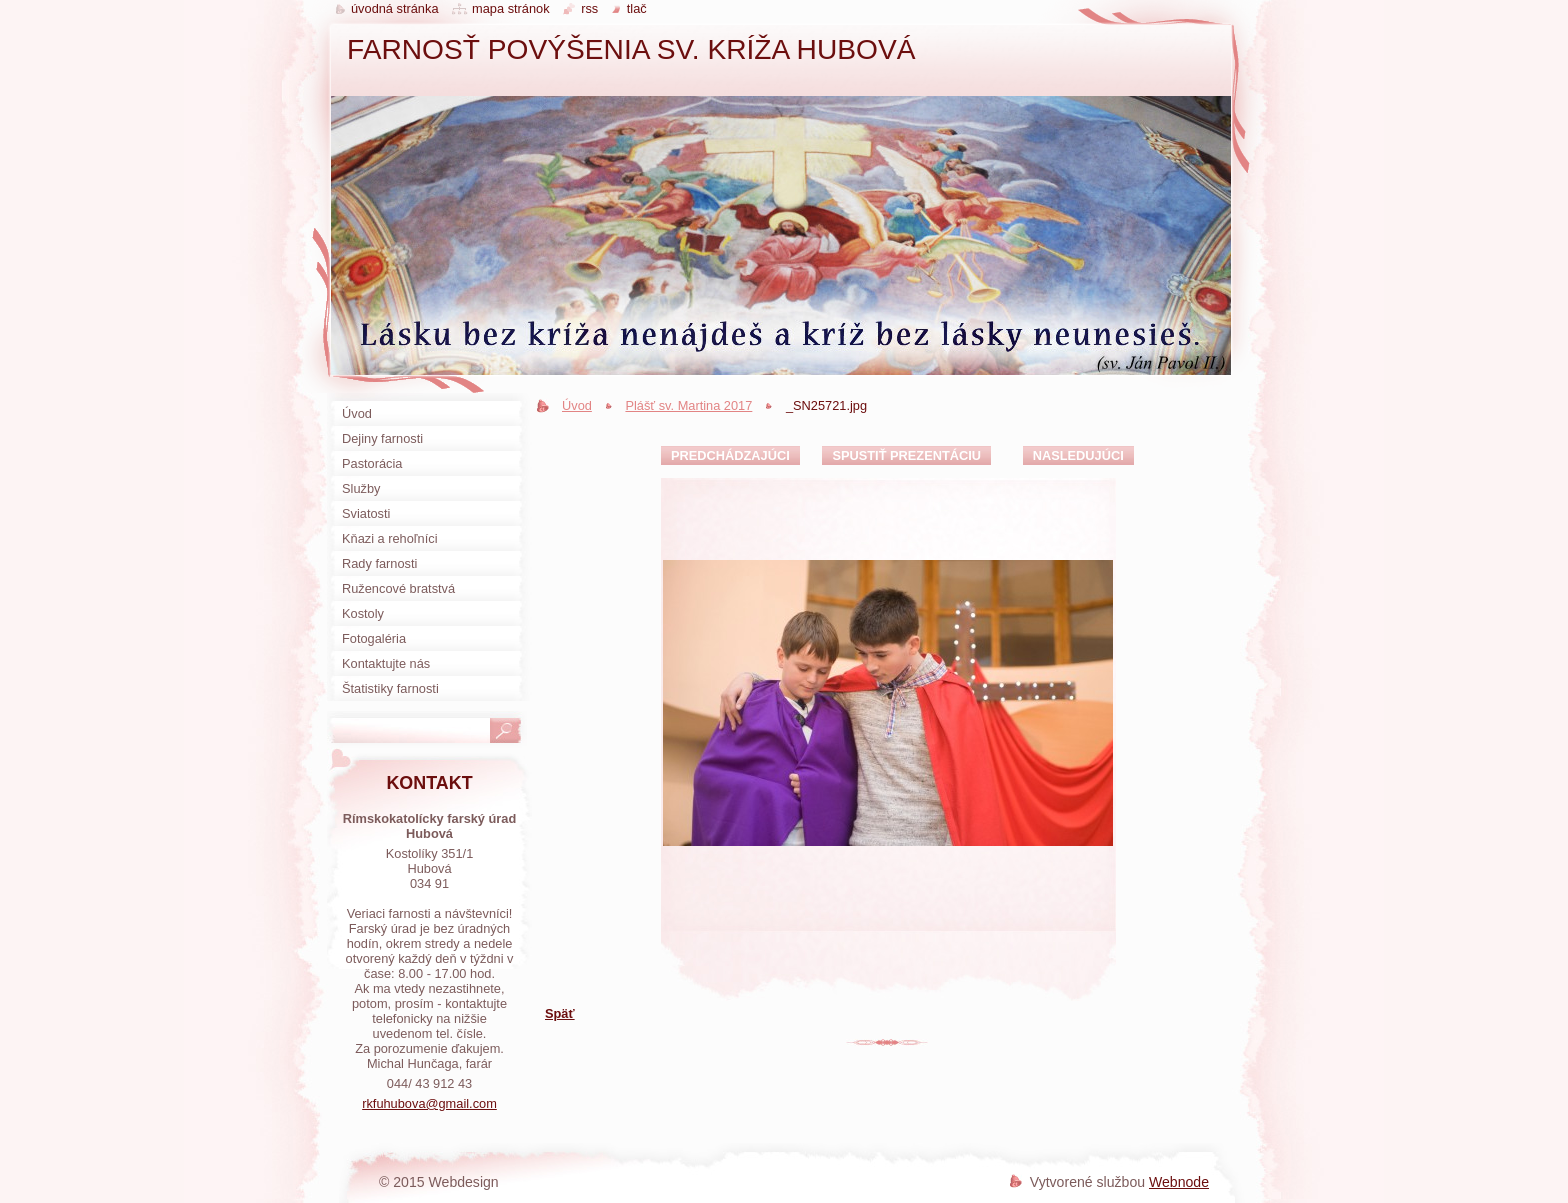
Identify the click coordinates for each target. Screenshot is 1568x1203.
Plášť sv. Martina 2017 (688, 405)
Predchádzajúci (730, 455)
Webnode (1179, 1182)
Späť (560, 1013)
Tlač (637, 8)
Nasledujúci (1078, 455)
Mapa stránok (511, 8)
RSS (589, 8)
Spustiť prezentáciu (906, 455)
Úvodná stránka (395, 8)
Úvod (577, 405)
